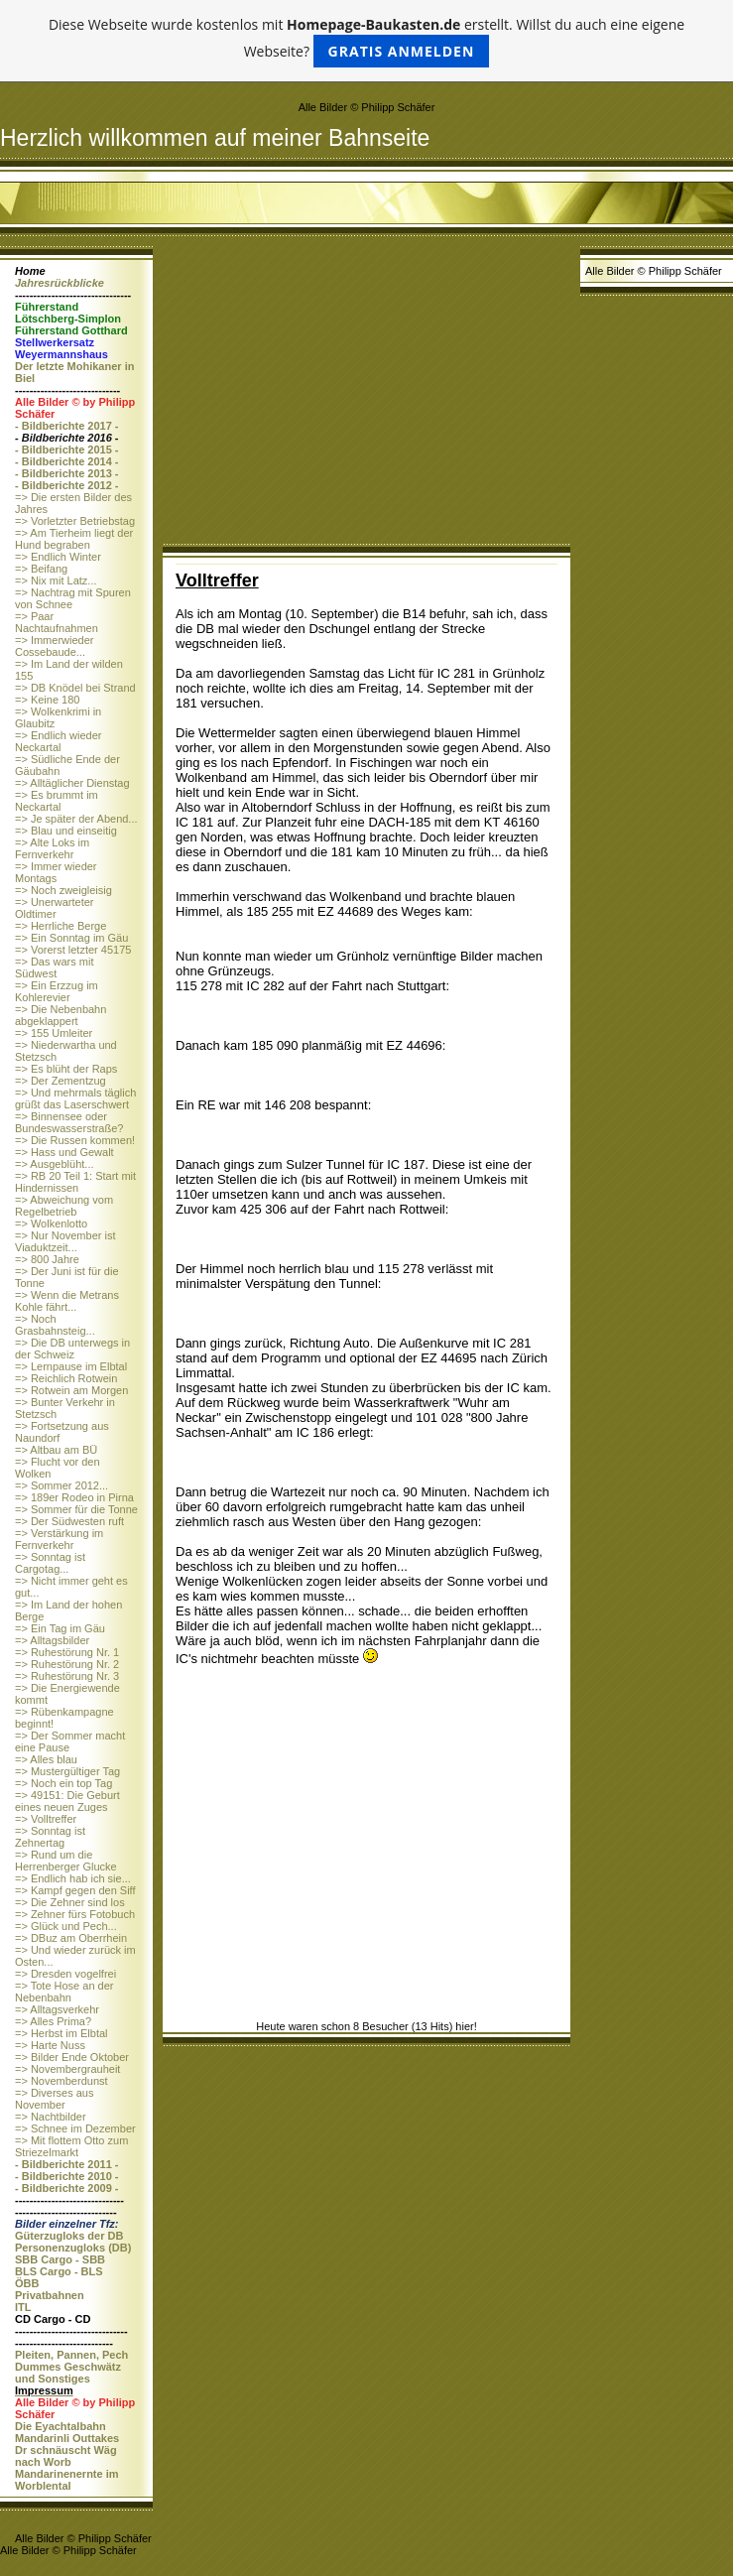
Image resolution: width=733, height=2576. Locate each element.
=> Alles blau (46, 1759)
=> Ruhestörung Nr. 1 (67, 1652)
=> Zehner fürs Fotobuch (75, 1914)
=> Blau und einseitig (66, 831)
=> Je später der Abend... (76, 819)
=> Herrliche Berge (60, 926)
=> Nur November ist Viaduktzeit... (65, 1241)
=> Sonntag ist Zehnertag (50, 1837)
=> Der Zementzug (60, 1081)
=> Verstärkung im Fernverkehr (59, 1539)
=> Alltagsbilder (52, 1640)
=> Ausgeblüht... (54, 1164)
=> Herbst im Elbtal (61, 2033)
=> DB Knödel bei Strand (75, 688)
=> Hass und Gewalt (64, 1152)
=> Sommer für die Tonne (76, 1509)
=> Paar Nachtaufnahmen (56, 622)
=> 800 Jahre (47, 1259)
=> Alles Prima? (53, 2021)
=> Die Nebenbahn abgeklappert (60, 1015)
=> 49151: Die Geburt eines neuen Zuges (67, 1801)
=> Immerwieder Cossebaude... (54, 646)
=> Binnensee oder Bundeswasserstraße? (69, 1122)
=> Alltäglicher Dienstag (72, 783)
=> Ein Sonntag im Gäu (71, 938)
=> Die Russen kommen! (75, 1140)
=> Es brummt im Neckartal (56, 801)
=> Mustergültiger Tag (67, 1771)
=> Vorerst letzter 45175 (73, 950)
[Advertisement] (366, 395)
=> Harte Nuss (50, 2045)
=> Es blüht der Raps (66, 1069)
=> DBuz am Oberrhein (71, 1938)
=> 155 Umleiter (53, 1033)
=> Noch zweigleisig (63, 890)
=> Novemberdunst (61, 2081)
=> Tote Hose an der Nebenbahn (64, 1991)
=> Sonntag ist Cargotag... (50, 1563)
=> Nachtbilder (50, 2117)
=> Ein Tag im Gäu (60, 1628)
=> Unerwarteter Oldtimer (54, 908)
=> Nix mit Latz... (56, 580)
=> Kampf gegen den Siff (75, 1890)
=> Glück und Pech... (66, 1926)
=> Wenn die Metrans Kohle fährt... (67, 1301)
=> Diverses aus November (54, 2099)
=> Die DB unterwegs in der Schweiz (72, 1348)
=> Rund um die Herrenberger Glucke (66, 1860)
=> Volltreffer (45, 1819)
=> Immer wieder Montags (56, 872)
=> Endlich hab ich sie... (73, 1878)
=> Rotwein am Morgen (71, 1390)
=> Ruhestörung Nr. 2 (67, 1664)
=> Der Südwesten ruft (69, 1521)
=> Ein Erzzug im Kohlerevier (56, 991)
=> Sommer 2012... (61, 1485)
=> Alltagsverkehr (57, 2009)
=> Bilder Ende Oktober (72, 2057)
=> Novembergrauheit (67, 2069)
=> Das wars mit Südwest (54, 967)
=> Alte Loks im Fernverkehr (52, 848)
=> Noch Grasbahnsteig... (55, 1325)
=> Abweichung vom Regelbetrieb (64, 1206)
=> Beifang (41, 569)
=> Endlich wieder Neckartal (58, 741)
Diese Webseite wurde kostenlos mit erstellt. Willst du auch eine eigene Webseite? (366, 41)
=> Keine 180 (47, 700)
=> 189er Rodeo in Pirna (74, 1497)
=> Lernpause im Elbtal (71, 1366)
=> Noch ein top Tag (63, 1783)
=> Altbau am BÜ (56, 1450)
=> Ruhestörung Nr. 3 (67, 1676)
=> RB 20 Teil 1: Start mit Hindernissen (75, 1182)
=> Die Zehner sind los (70, 1902)
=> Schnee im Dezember (75, 2128)
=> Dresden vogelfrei (65, 1974)
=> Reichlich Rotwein (66, 1378)
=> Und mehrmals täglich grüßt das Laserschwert (75, 1098)
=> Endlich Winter (58, 557)
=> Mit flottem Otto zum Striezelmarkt (71, 2146)
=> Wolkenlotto (51, 1223)
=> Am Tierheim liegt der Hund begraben (74, 539)
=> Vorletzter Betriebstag (75, 521)
